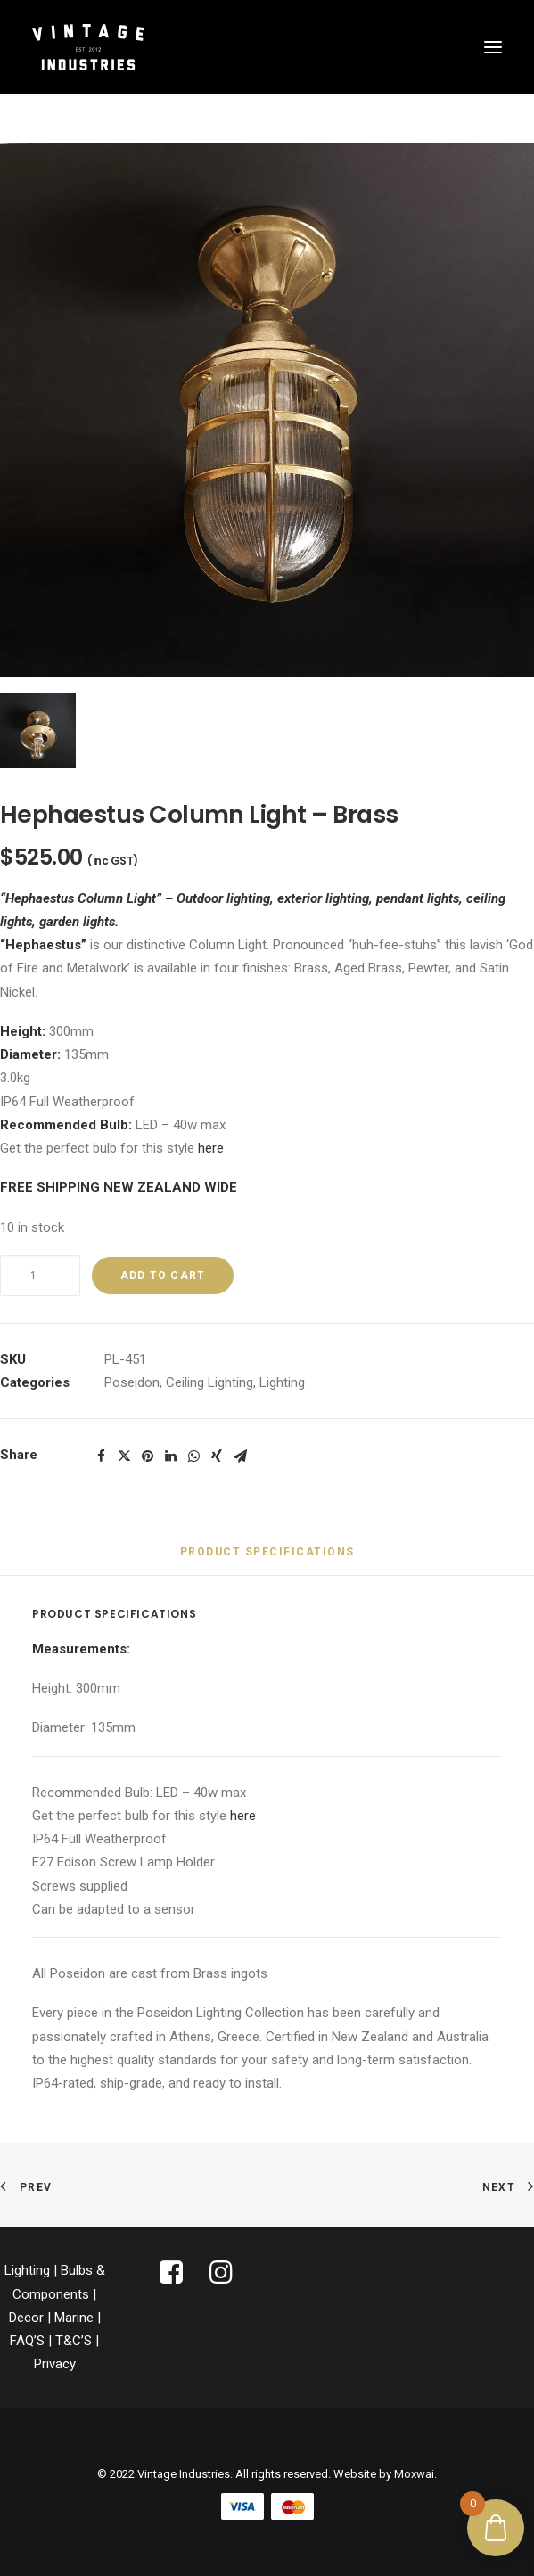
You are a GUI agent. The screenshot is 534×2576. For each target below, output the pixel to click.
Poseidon (132, 1382)
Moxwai (414, 2474)
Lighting (282, 1382)
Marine (74, 2317)
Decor (26, 2317)
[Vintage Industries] (88, 47)
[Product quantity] (40, 1275)
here (211, 1148)
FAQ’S (27, 2341)
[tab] (267, 1559)
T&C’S (73, 2341)
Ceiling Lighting (209, 1382)
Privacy (55, 2364)
